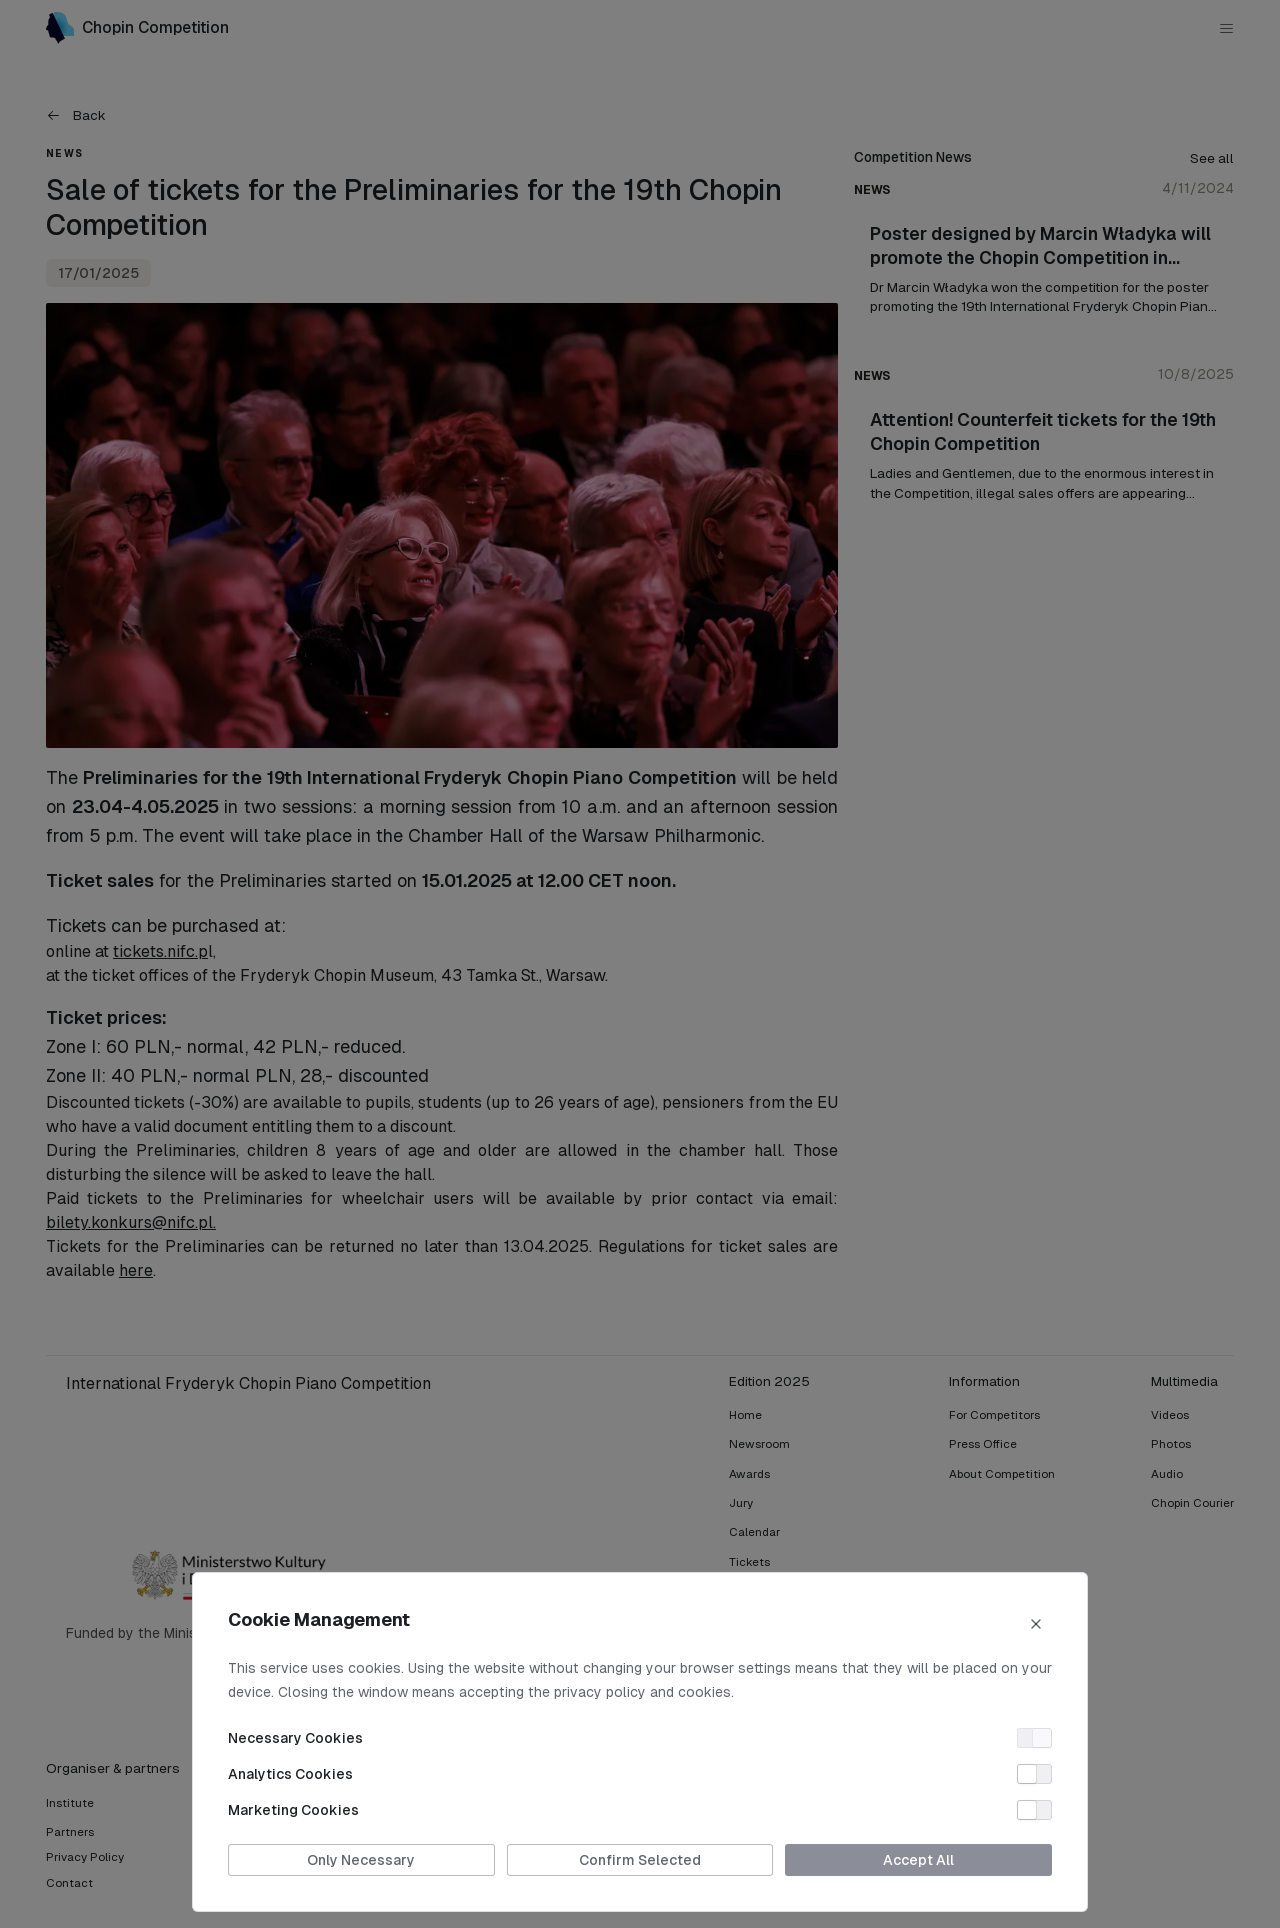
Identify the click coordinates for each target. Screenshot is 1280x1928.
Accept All (918, 1860)
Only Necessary (361, 1860)
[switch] (1034, 1738)
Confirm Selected (640, 1860)
